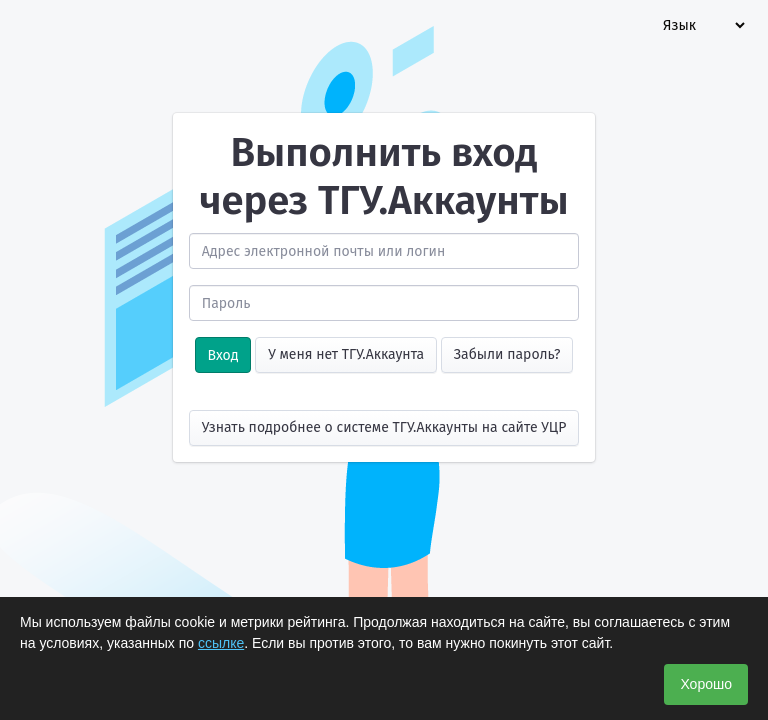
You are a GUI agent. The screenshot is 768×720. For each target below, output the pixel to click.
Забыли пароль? (507, 354)
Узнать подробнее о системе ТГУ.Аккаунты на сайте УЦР (384, 427)
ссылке (221, 643)
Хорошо (706, 684)
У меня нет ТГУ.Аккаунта (346, 354)
